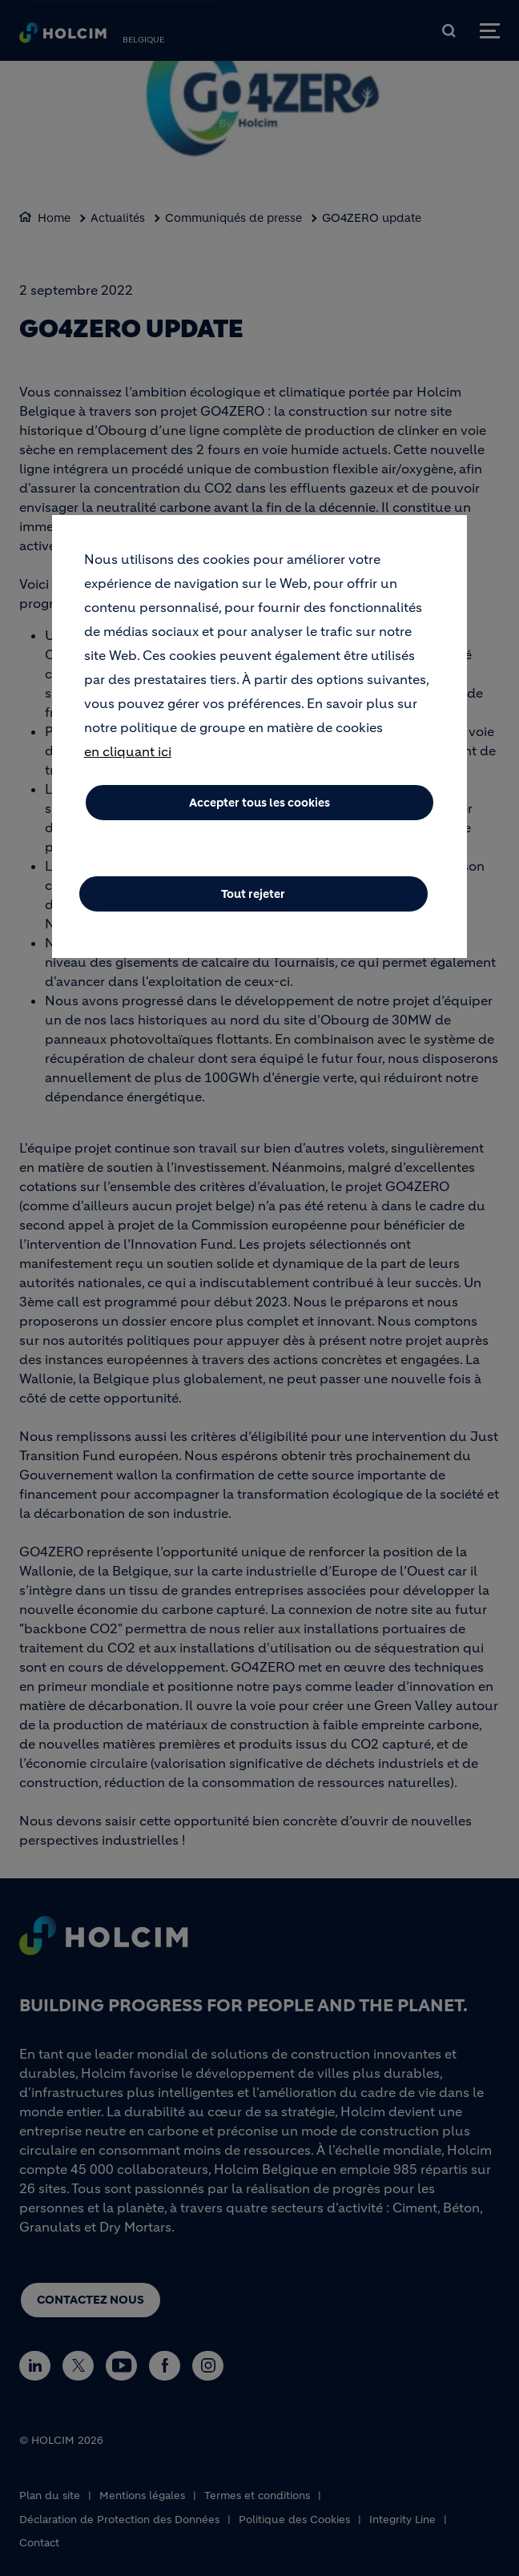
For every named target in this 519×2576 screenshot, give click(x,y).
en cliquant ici (127, 751)
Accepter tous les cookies (259, 802)
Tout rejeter (253, 894)
